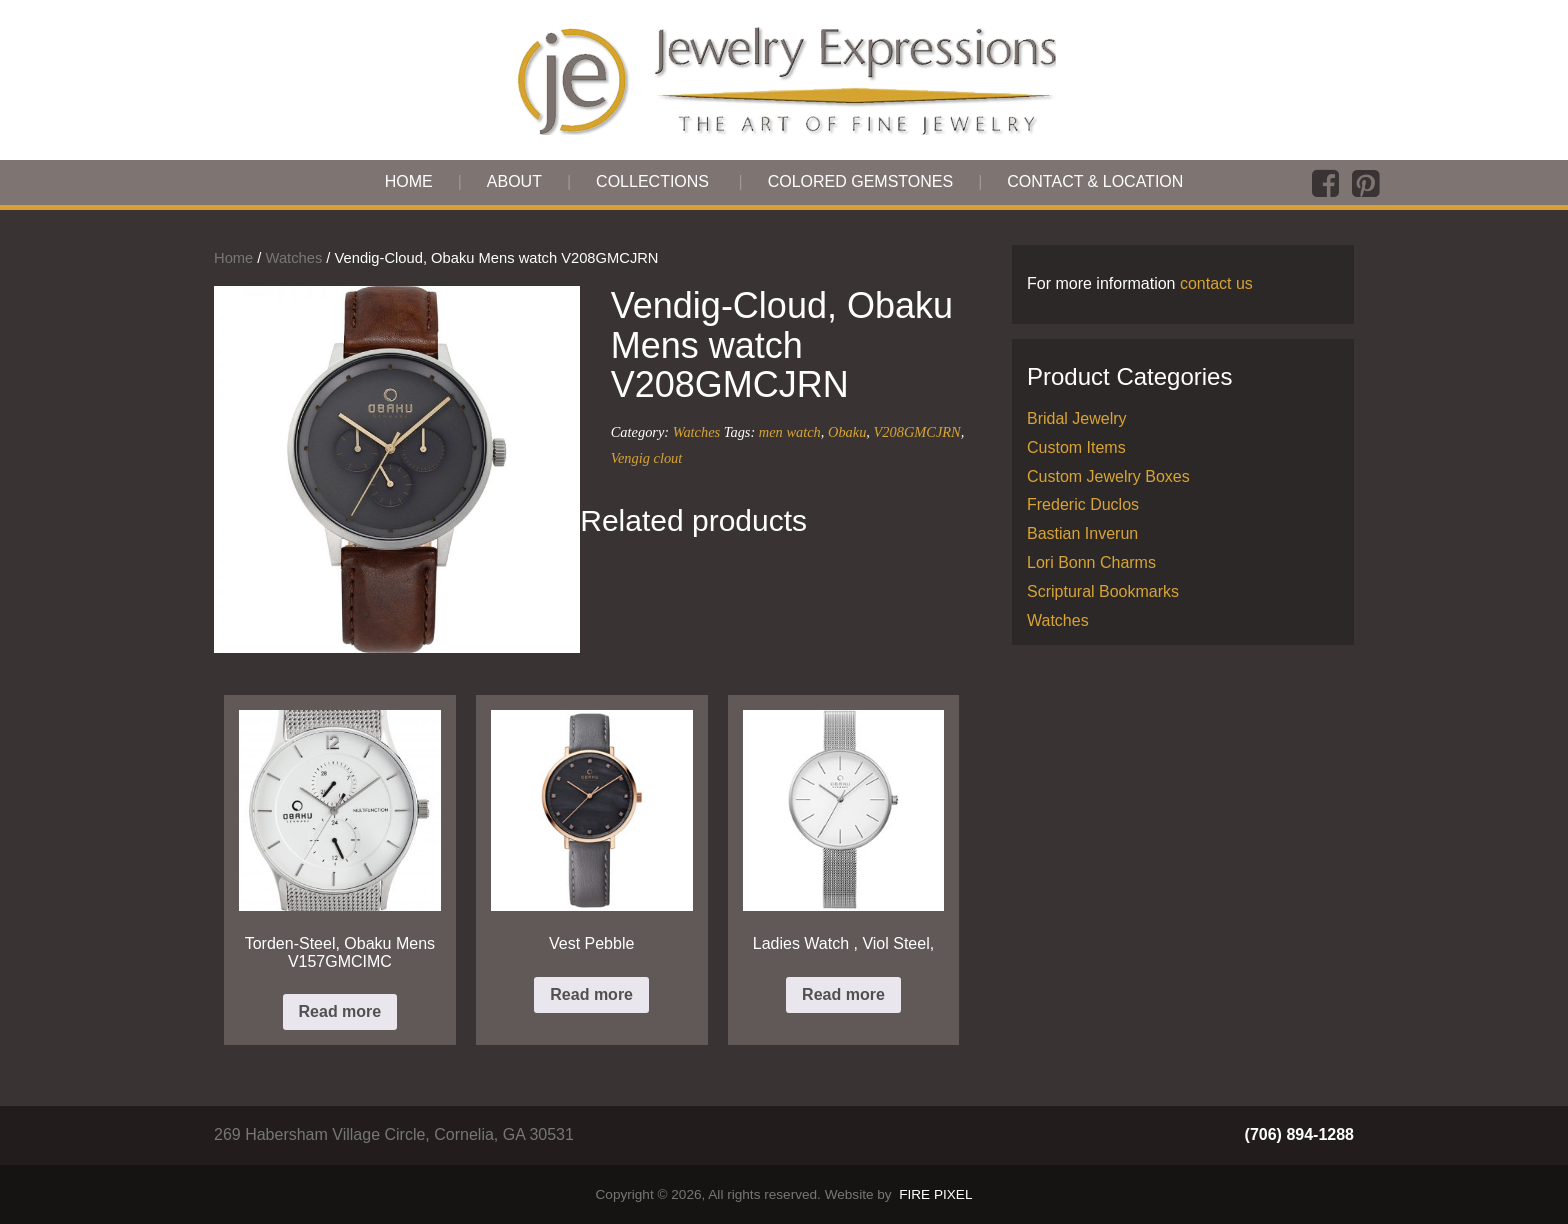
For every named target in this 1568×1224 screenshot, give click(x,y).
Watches (294, 258)
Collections (652, 181)
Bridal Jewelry (1077, 418)
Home (409, 181)
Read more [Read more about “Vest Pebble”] (591, 994)
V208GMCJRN (917, 432)
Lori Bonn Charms (1091, 562)
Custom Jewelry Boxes (1108, 476)
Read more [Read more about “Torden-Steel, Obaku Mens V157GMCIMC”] (340, 1011)
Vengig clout (647, 458)
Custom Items (1076, 447)
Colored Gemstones (861, 181)
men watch (790, 432)
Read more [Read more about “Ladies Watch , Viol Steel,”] (843, 994)
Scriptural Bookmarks (1103, 591)
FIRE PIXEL (935, 1194)
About (514, 181)
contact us (1216, 283)
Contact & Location (1095, 181)
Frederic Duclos (1083, 504)
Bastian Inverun (1082, 533)
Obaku (847, 432)
